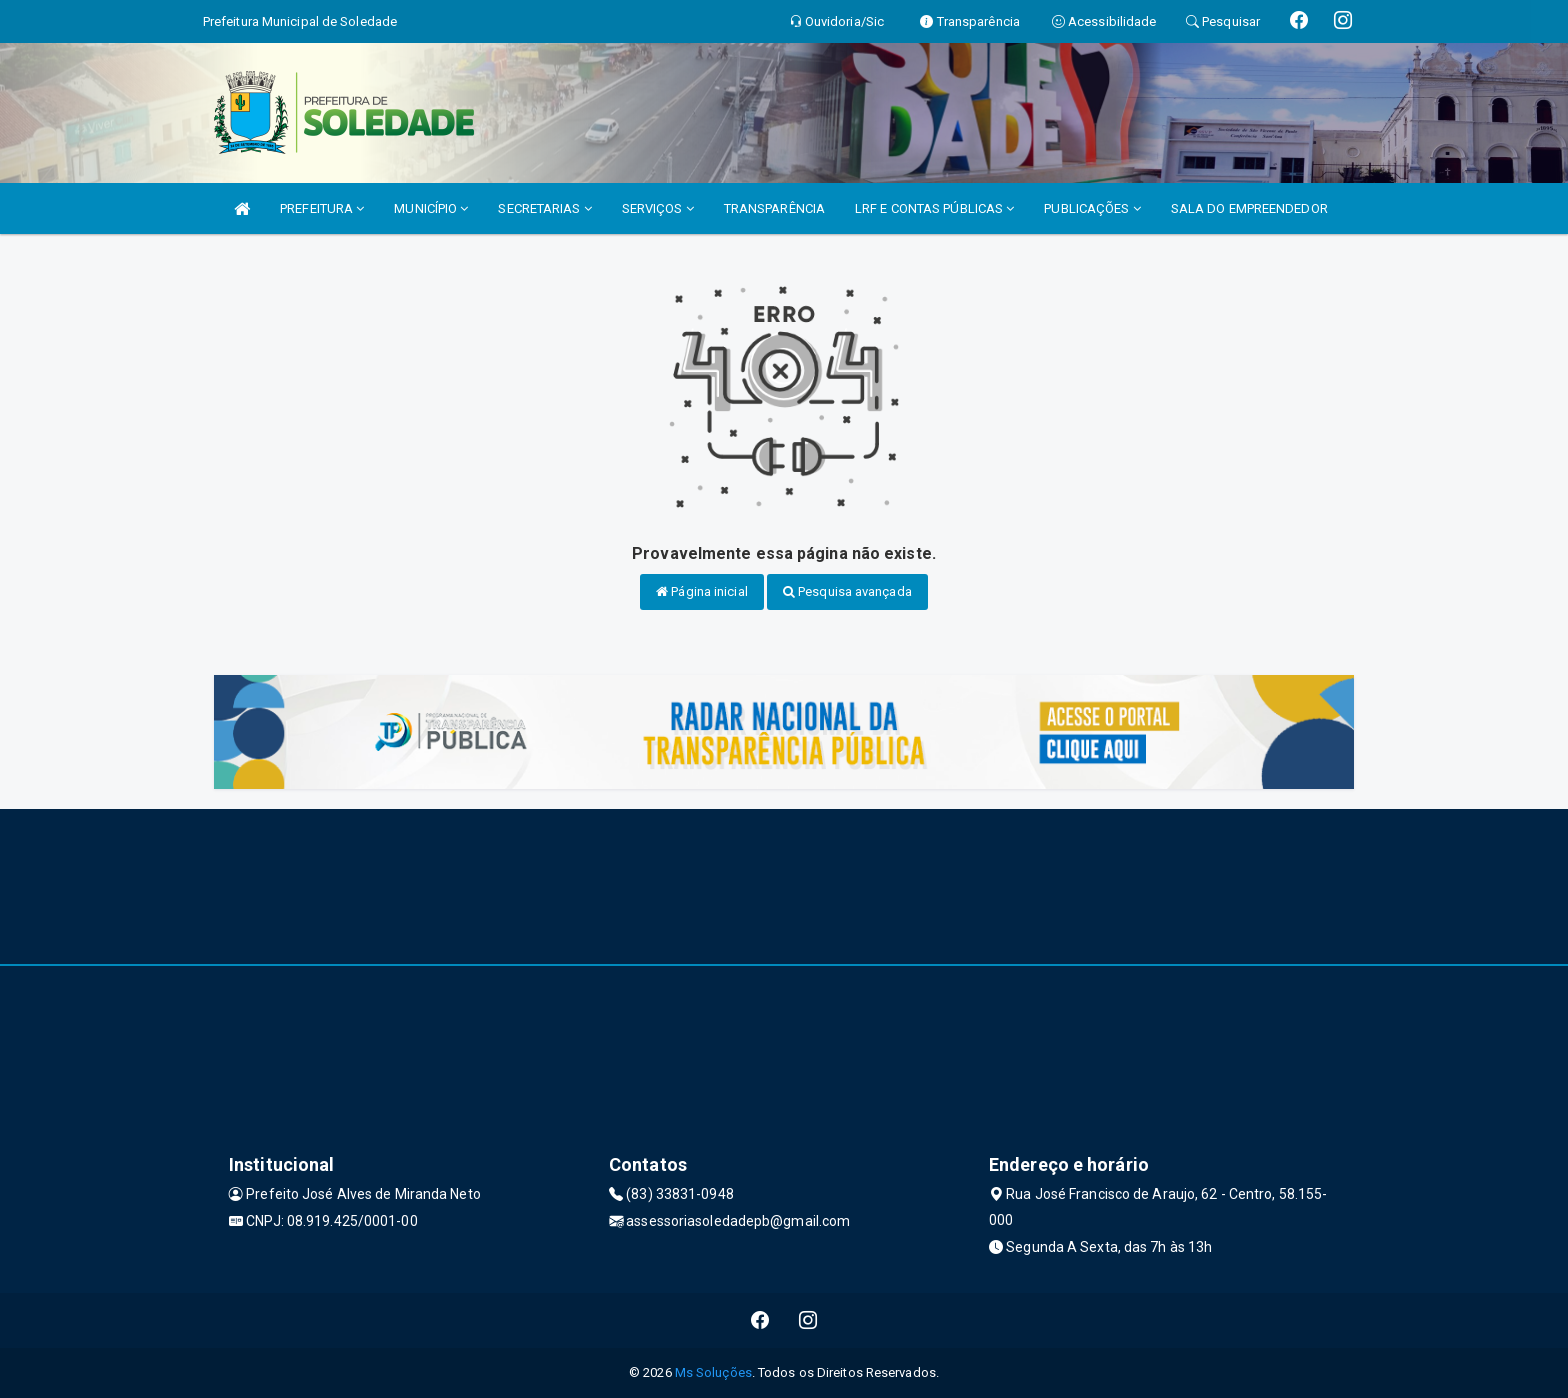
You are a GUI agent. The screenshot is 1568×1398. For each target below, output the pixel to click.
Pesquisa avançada (847, 591)
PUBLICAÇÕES (1092, 208)
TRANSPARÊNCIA (774, 208)
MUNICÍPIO (431, 208)
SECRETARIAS (544, 208)
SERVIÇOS (658, 208)
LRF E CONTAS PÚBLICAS (934, 208)
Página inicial (702, 591)
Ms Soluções (713, 1372)
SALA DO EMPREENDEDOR (1249, 208)
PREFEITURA (322, 208)
